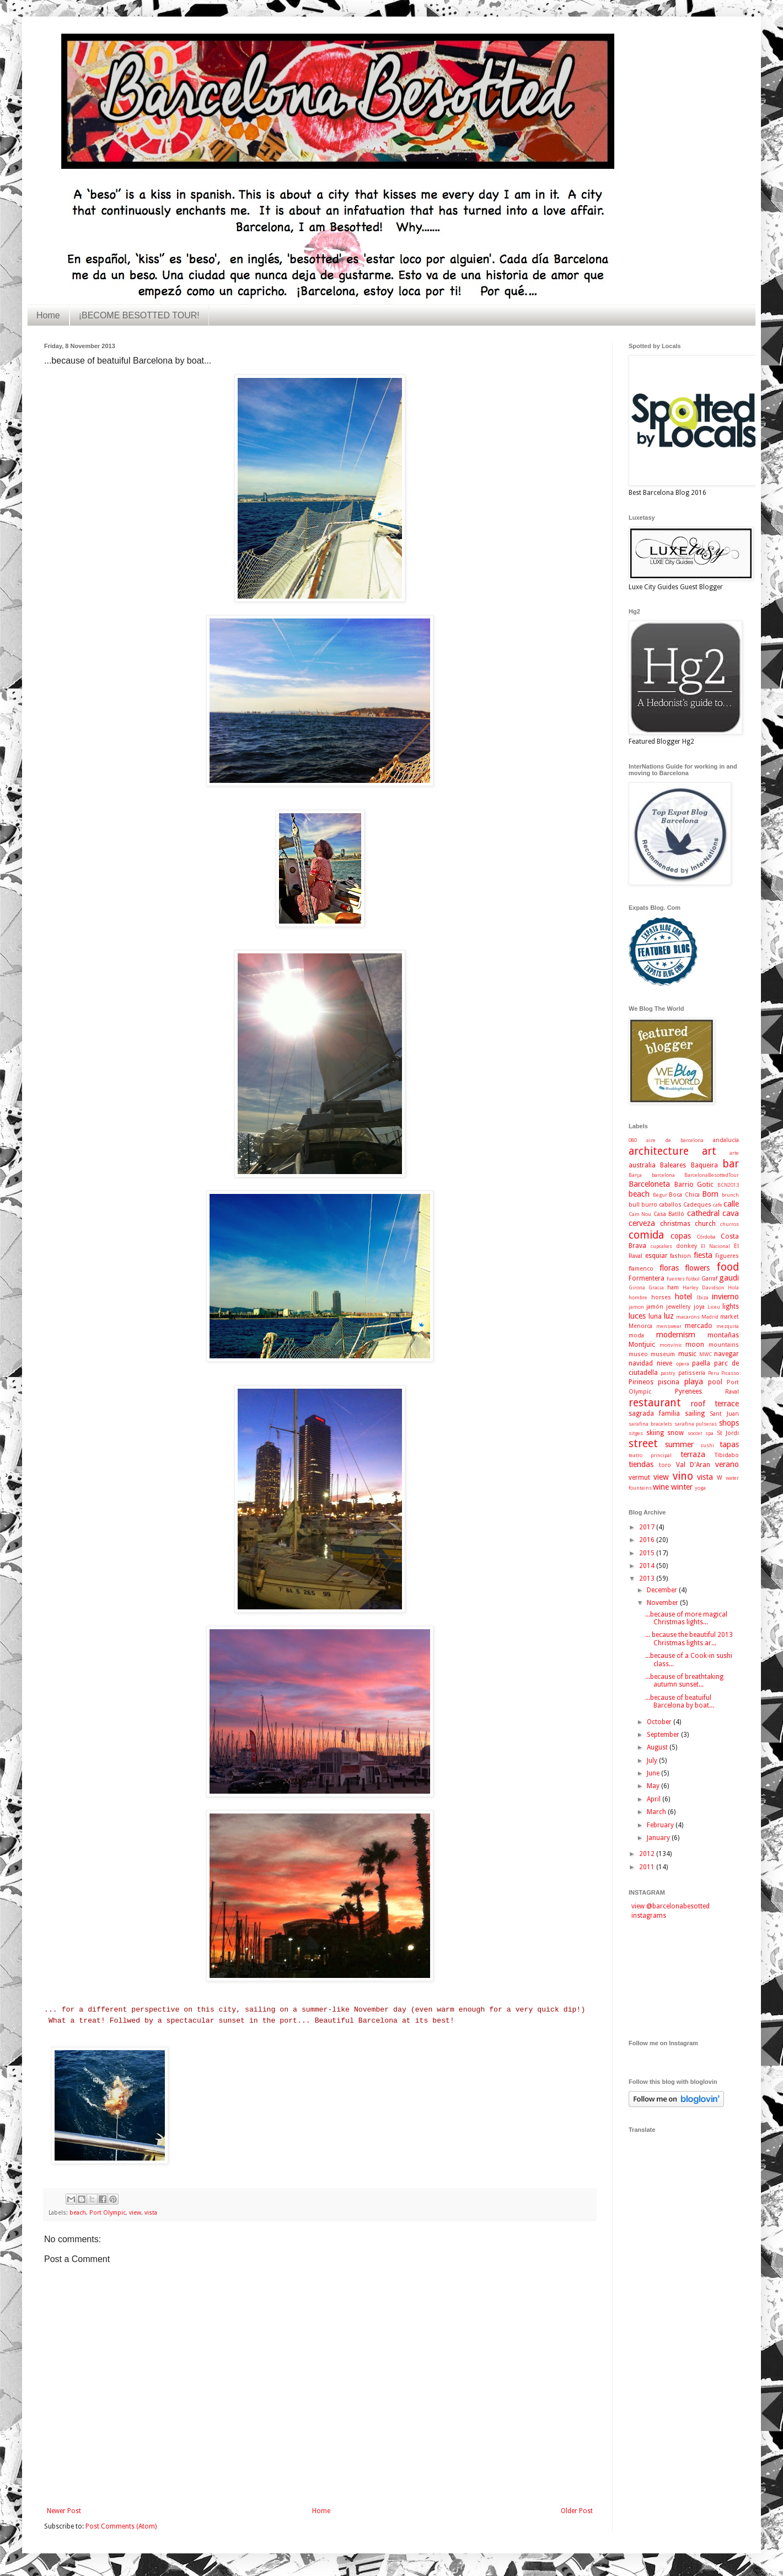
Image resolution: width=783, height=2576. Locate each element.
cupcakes (661, 1246)
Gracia (656, 1287)
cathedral (703, 1213)
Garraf (709, 1278)
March (657, 1812)
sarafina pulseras (695, 1424)
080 (633, 1140)
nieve (664, 1363)
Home (48, 315)
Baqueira (704, 1165)
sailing (695, 1413)
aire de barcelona (675, 1140)
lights (730, 1306)
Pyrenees (688, 1391)
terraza (692, 1454)
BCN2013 (728, 1185)
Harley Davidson (704, 1287)
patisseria (691, 1373)
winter (682, 1486)
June (654, 1773)
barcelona (663, 1175)
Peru (713, 1373)
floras (669, 1267)
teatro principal (650, 1455)
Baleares (673, 1165)
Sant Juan (724, 1413)
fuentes (676, 1279)
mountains (724, 1344)
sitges (636, 1433)
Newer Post (64, 2511)
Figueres (727, 1256)
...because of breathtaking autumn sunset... (684, 1680)
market (729, 1316)
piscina (668, 1382)
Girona (637, 1287)
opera (682, 1364)
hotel (683, 1296)
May (654, 1786)
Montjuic (642, 1344)
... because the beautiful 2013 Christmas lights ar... (689, 1638)
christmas (675, 1224)
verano (727, 1464)
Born (710, 1194)
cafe (717, 1205)
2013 (647, 1578)
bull (634, 1204)
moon (694, 1344)
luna (655, 1316)
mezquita (727, 1326)
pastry (668, 1373)
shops (729, 1422)
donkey (686, 1246)
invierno (725, 1296)
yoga (700, 1488)
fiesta (703, 1255)
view (135, 2212)
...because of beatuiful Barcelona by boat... (679, 1701)
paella (701, 1363)
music (687, 1354)
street (643, 1443)
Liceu (713, 1307)
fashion (680, 1256)
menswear (669, 1326)
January (659, 1838)
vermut (639, 1477)
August (658, 1747)
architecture (659, 1151)
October (660, 1722)
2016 (647, 1540)
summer (679, 1444)
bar (730, 1164)
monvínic (670, 1345)
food (727, 1267)
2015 (647, 1553)
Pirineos (641, 1382)
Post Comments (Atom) (121, 2526)
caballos (670, 1204)
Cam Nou (640, 1214)
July (653, 1760)
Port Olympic (107, 2212)
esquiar (656, 1256)
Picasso (730, 1373)
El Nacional (715, 1246)
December (663, 1590)
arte (734, 1153)
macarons (688, 1317)
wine (661, 1486)
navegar (726, 1354)
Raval (732, 1391)
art (709, 1151)
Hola (733, 1287)
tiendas (641, 1464)
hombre (638, 1297)
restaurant (655, 1402)
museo (638, 1354)
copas (681, 1235)
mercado (698, 1326)
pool (715, 1382)
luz (669, 1315)
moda (636, 1335)
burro (649, 1204)
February (661, 1825)
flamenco (641, 1268)
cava (730, 1213)
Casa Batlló (668, 1214)
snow (675, 1433)
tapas (729, 1444)
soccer (695, 1433)
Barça (635, 1175)
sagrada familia (654, 1413)
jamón (654, 1306)
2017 (647, 1527)
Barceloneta (649, 1184)
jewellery (678, 1306)
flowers (697, 1267)
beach (77, 2212)
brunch (730, 1195)
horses (661, 1297)
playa (693, 1381)
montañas (723, 1335)
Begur (660, 1195)
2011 (647, 1867)
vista (150, 2212)
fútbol (693, 1279)
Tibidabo (727, 1455)
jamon (636, 1307)
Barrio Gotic (694, 1184)
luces (637, 1315)
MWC (705, 1354)
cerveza (642, 1223)
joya (699, 1306)
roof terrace (715, 1403)
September (664, 1734)
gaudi (729, 1277)
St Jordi (728, 1433)
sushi (707, 1445)
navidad (641, 1363)
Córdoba (706, 1237)
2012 (647, 1854)
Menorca (640, 1326)
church (705, 1224)
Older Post (577, 2511)
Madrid (709, 1317)
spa (709, 1433)
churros (729, 1224)
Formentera (646, 1278)
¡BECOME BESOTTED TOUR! (139, 315)
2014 (647, 1566)
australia (642, 1165)
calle (731, 1203)
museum (663, 1354)
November (663, 1603)
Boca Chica (684, 1194)
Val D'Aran (693, 1465)
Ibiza (703, 1297)
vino (683, 1476)
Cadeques (697, 1204)
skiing (655, 1433)
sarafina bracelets (650, 1424)
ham (673, 1287)
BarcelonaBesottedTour (711, 1175)
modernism (675, 1334)
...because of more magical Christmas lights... (686, 1618)
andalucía (726, 1140)
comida (646, 1235)
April (654, 1799)
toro (665, 1465)
